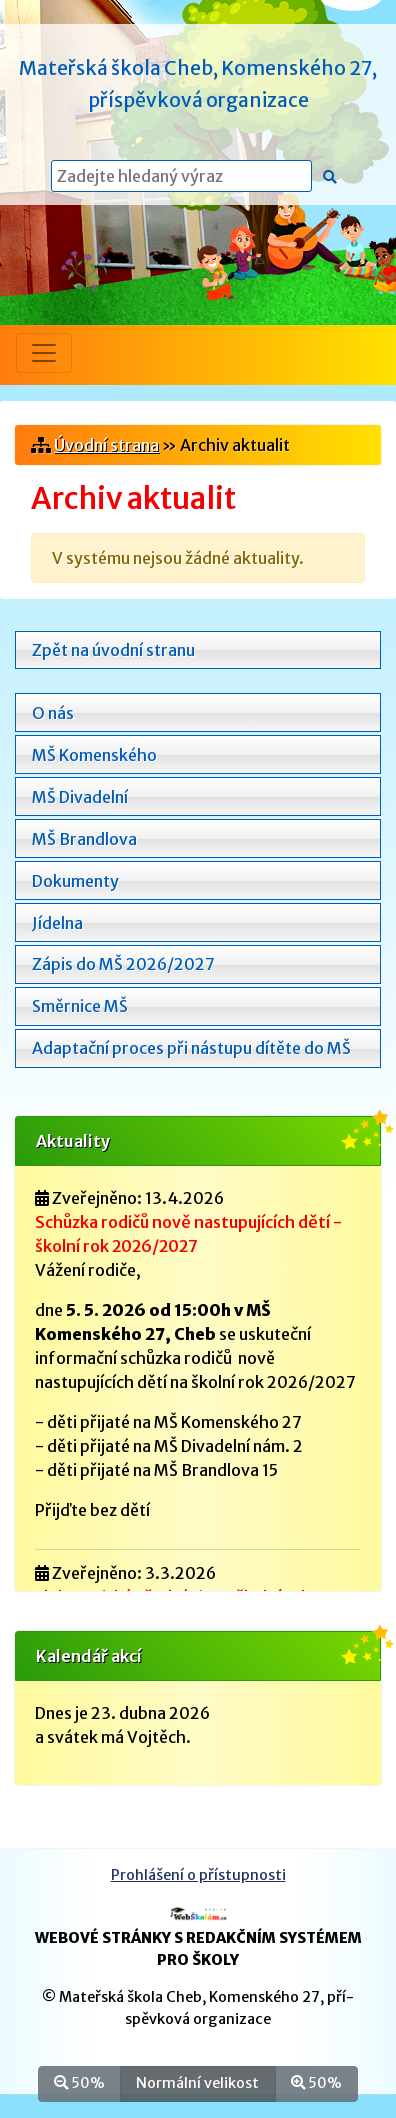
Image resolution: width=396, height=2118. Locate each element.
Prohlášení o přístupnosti (198, 1875)
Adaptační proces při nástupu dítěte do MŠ (191, 1048)
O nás (53, 713)
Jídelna (57, 923)
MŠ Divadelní (80, 797)
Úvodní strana (106, 445)
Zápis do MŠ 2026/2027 (123, 964)
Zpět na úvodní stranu (113, 650)
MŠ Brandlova (84, 839)
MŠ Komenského (94, 755)
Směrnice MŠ (80, 1006)
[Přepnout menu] (44, 353)
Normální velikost (197, 2082)
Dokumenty (75, 881)
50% (79, 2082)
